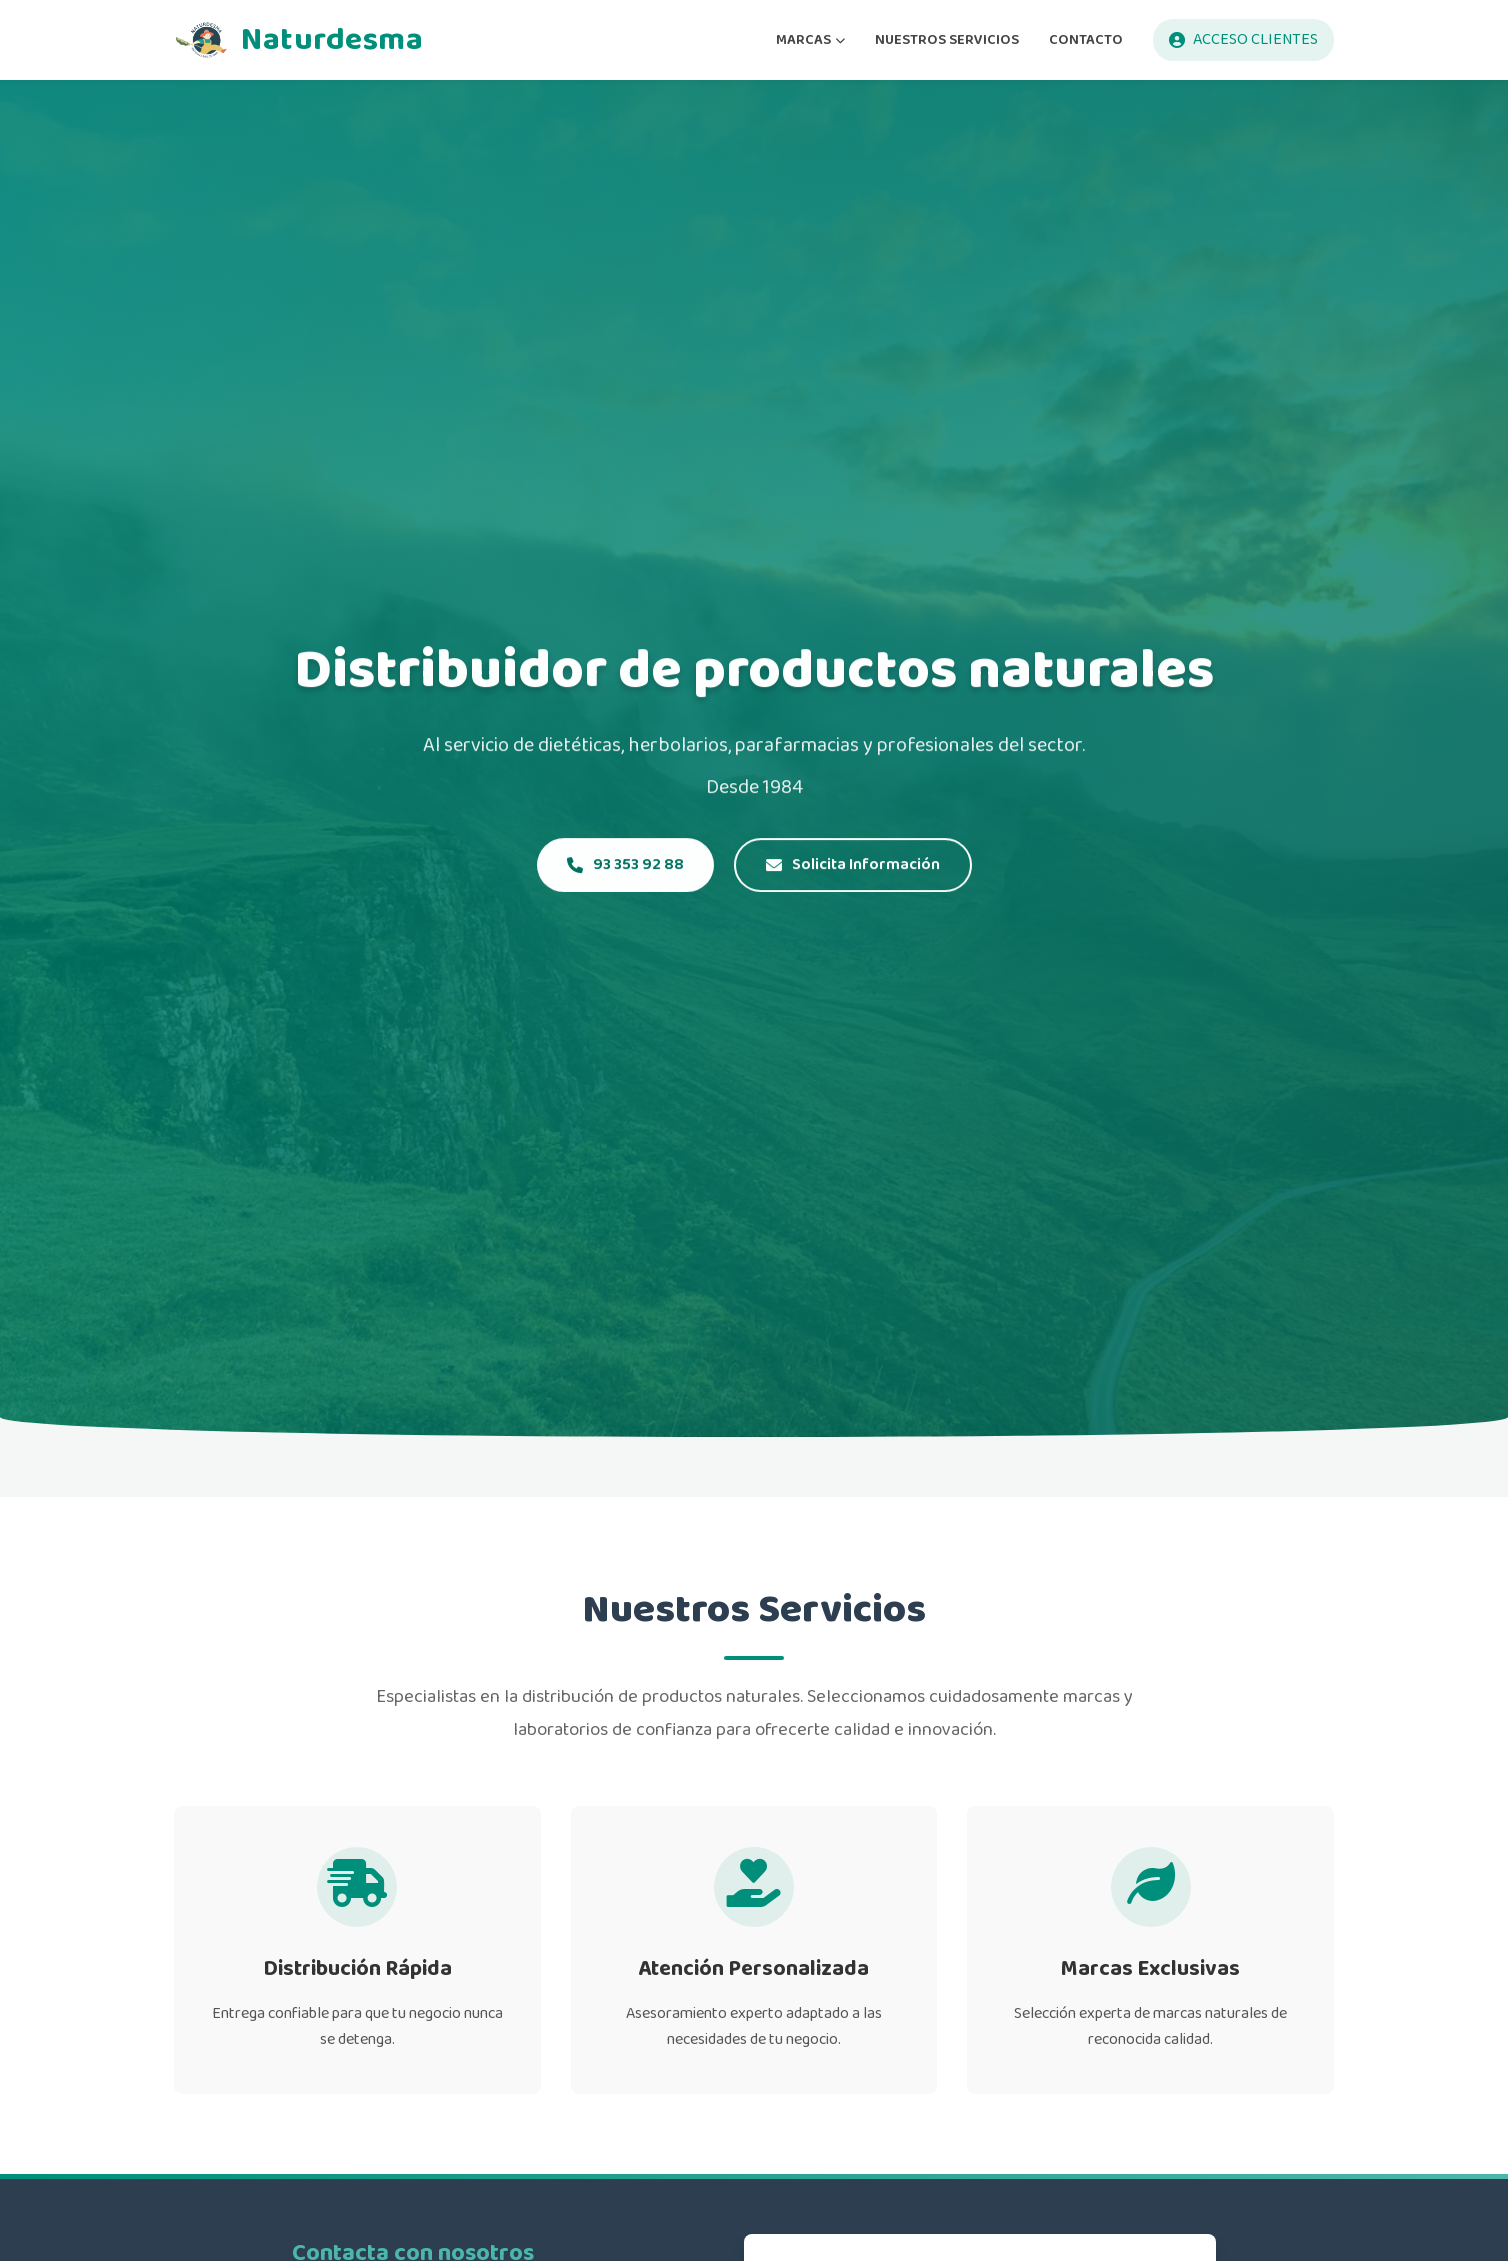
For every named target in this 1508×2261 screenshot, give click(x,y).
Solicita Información (853, 865)
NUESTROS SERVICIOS (947, 39)
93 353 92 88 (625, 865)
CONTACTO (1086, 39)
